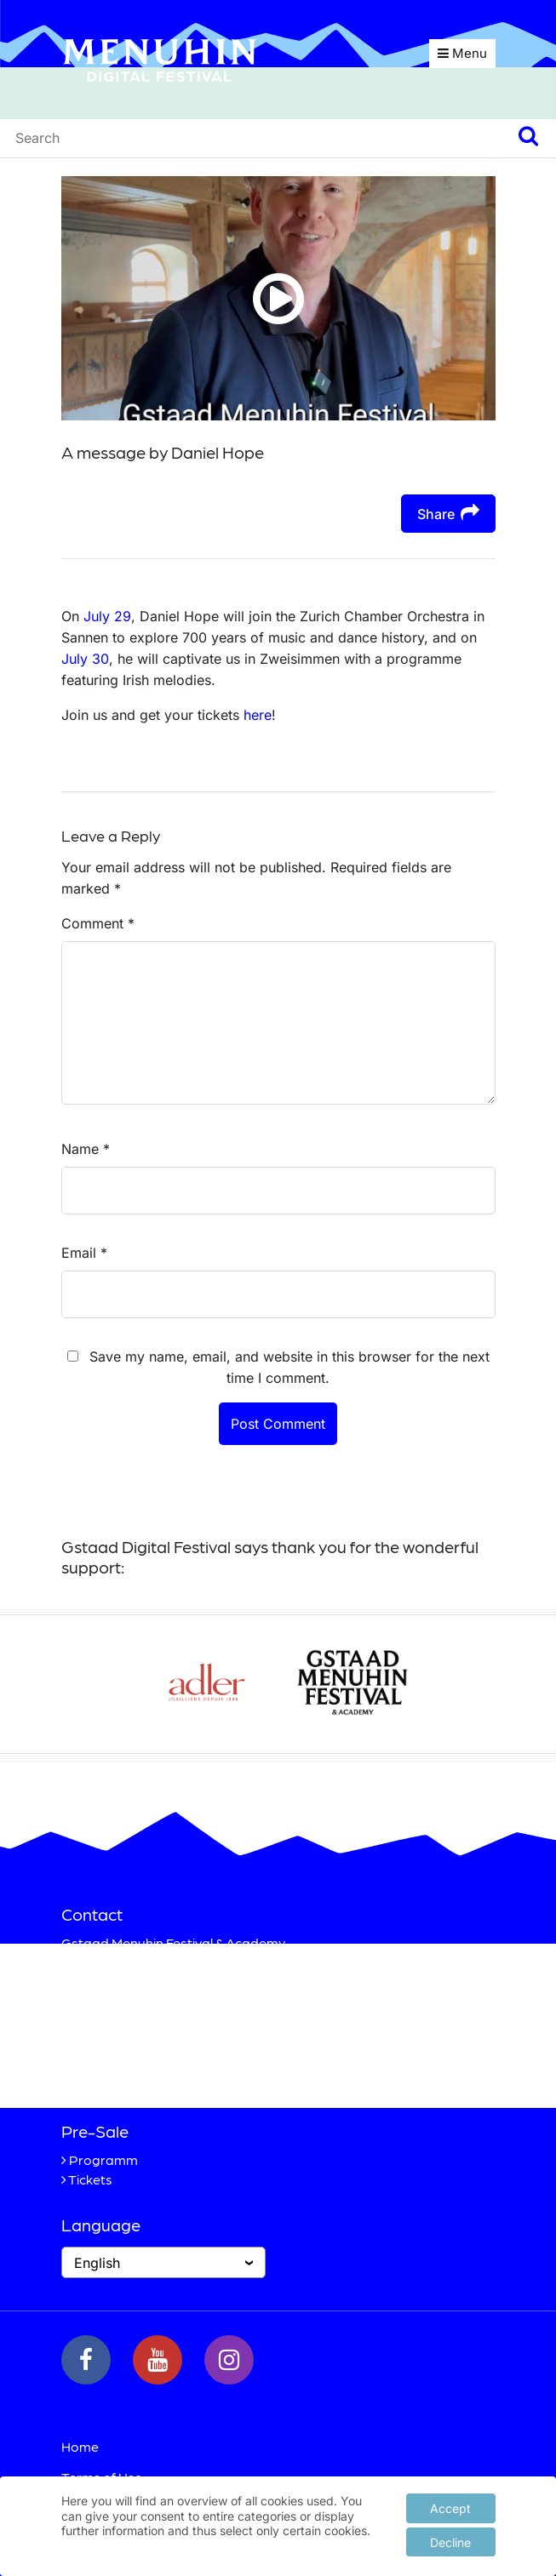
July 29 (107, 616)
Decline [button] (450, 2540)
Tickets (90, 2179)
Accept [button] (450, 2506)
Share (448, 512)
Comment (98, 923)
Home (80, 2446)
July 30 (85, 658)
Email (84, 1252)
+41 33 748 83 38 (154, 2066)
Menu (462, 53)
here (258, 714)
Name (85, 1148)
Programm (103, 2159)
